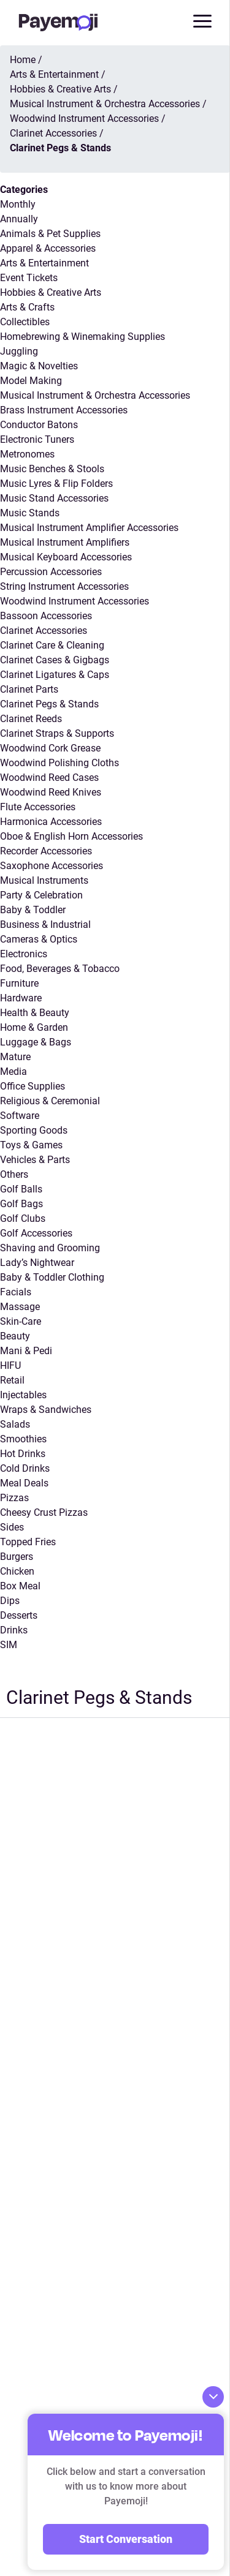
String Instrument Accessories (64, 586)
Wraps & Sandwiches (45, 1409)
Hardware (21, 998)
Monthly (18, 204)
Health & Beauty (34, 1013)
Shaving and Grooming (50, 1248)
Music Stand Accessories (54, 498)
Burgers (16, 1556)
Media (13, 1071)
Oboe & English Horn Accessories (71, 836)
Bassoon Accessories (46, 616)
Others (14, 1174)
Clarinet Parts (29, 689)
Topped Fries (28, 1542)
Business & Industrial (45, 924)
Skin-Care (20, 1321)
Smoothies (23, 1439)
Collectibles (25, 322)
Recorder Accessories (46, 851)
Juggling (19, 351)
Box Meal (20, 1586)
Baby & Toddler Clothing (52, 1277)
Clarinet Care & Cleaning (52, 645)
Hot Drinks (22, 1453)
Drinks (14, 1630)
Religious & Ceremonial (50, 1101)
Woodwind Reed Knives (50, 792)
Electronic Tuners (37, 439)
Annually (19, 219)
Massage (20, 1306)
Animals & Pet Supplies (50, 233)
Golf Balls (21, 1189)
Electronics (23, 954)
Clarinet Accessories (43, 630)
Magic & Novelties (39, 366)
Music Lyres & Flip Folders (56, 483)
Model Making (31, 380)
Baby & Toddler (33, 910)
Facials (15, 1292)
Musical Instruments (44, 880)
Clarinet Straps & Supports (57, 733)
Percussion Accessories (51, 572)
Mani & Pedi (26, 1351)
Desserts (18, 1615)
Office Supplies (32, 1086)
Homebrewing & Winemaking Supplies (82, 336)
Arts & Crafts (27, 307)
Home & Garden (34, 1027)
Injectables (23, 1395)
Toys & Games (31, 1145)
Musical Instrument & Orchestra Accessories (95, 395)
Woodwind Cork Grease (50, 748)
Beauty (15, 1336)
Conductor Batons (39, 425)
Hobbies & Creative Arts (50, 292)
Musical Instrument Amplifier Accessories (89, 527)
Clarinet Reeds (31, 719)
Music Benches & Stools (52, 469)
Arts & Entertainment (44, 263)
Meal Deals (24, 1483)
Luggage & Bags (35, 1042)
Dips (10, 1600)
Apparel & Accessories (48, 248)
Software (19, 1115)
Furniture (19, 983)
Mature (15, 1057)
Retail (12, 1380)
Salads (15, 1424)
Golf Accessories (36, 1233)
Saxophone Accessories (51, 866)
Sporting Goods (33, 1130)
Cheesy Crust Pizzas (44, 1512)
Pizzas (14, 1498)
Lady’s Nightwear (37, 1262)
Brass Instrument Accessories (64, 410)
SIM (8, 1645)
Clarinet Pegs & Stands (49, 704)
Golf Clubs (22, 1218)
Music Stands (29, 513)
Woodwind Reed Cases (49, 777)
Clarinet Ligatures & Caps (54, 674)
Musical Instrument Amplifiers (64, 542)
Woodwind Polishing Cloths (59, 763)
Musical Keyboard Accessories (66, 557)
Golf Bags (21, 1204)
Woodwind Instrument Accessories (74, 601)
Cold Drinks (25, 1468)
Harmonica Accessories (51, 821)
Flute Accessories (37, 807)
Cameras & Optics (38, 939)
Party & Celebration (41, 895)
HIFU (10, 1365)
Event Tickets (29, 278)
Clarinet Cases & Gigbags (54, 660)
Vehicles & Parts (35, 1160)
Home (23, 60)
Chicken (17, 1571)
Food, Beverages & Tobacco (60, 968)
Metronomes (27, 454)
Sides (12, 1527)
